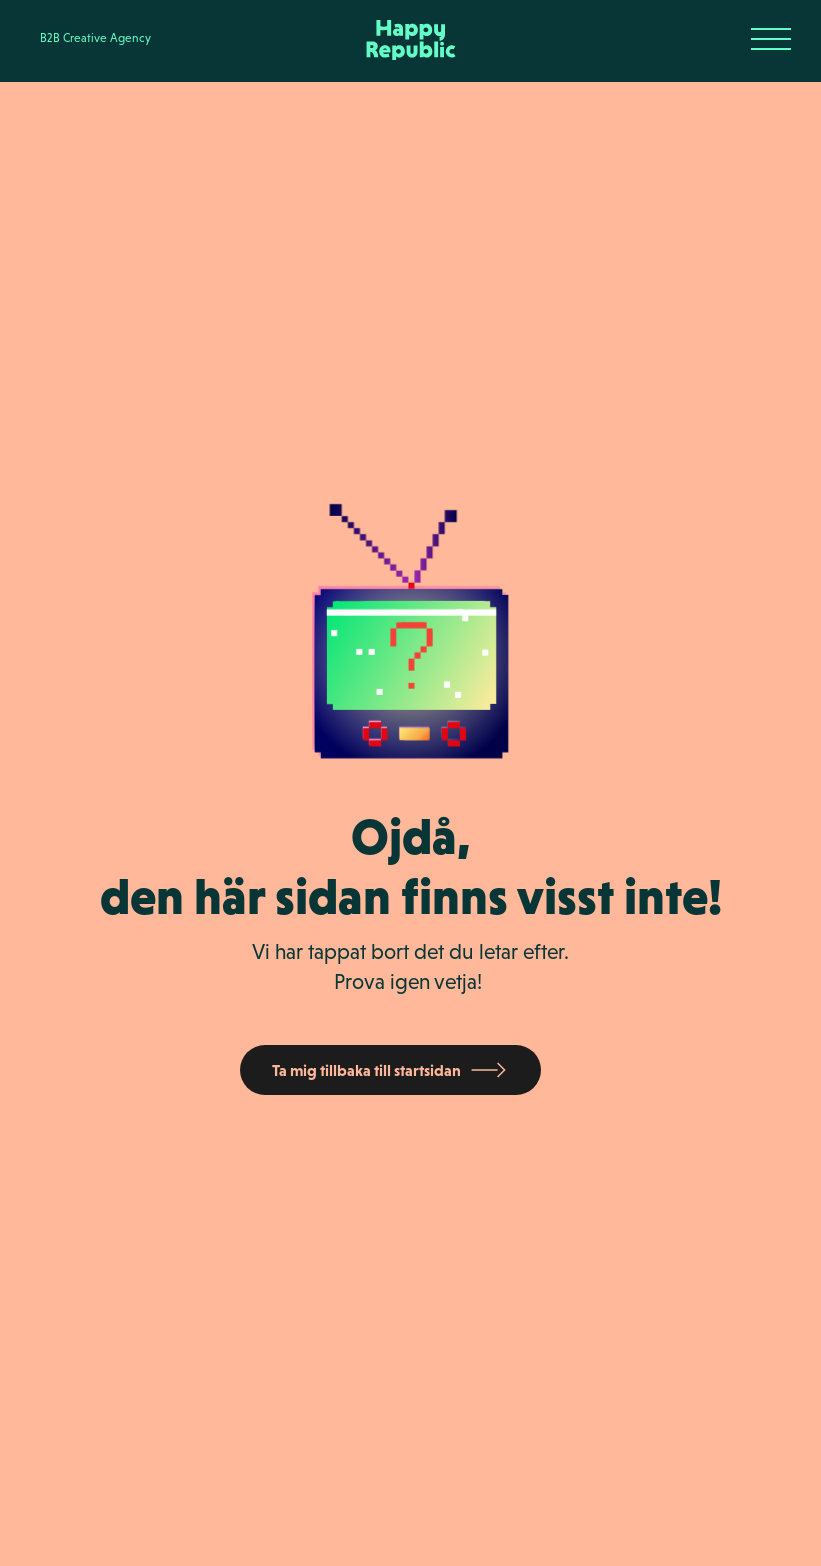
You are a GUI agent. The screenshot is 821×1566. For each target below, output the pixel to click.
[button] (771, 40)
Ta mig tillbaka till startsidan (366, 1070)
